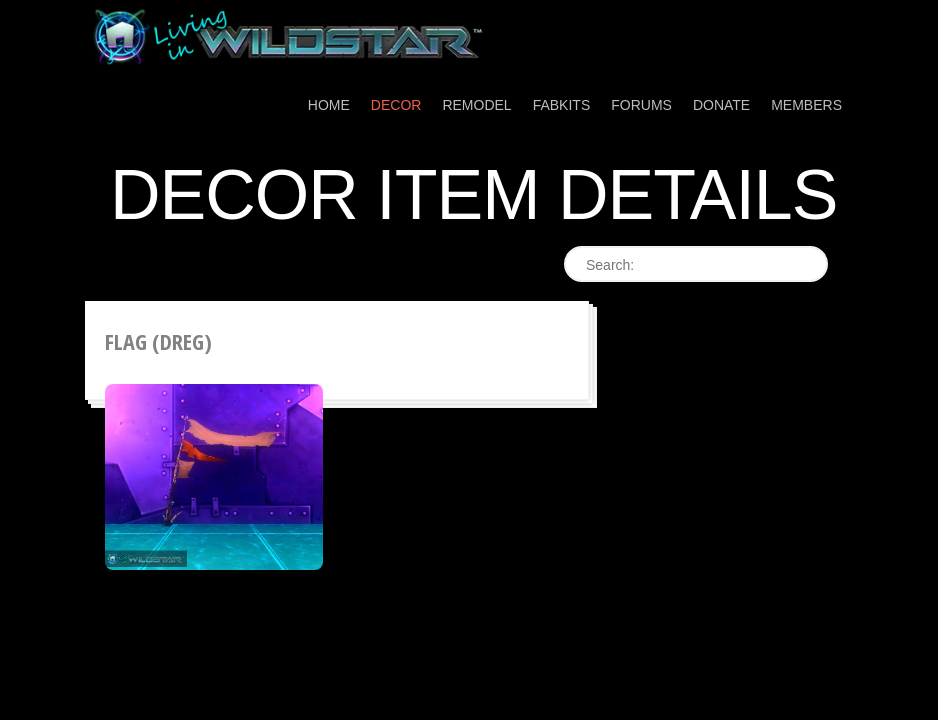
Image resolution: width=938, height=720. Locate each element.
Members (806, 105)
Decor (396, 105)
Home (329, 105)
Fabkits (562, 105)
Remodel (476, 105)
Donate (721, 105)
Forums (641, 105)
